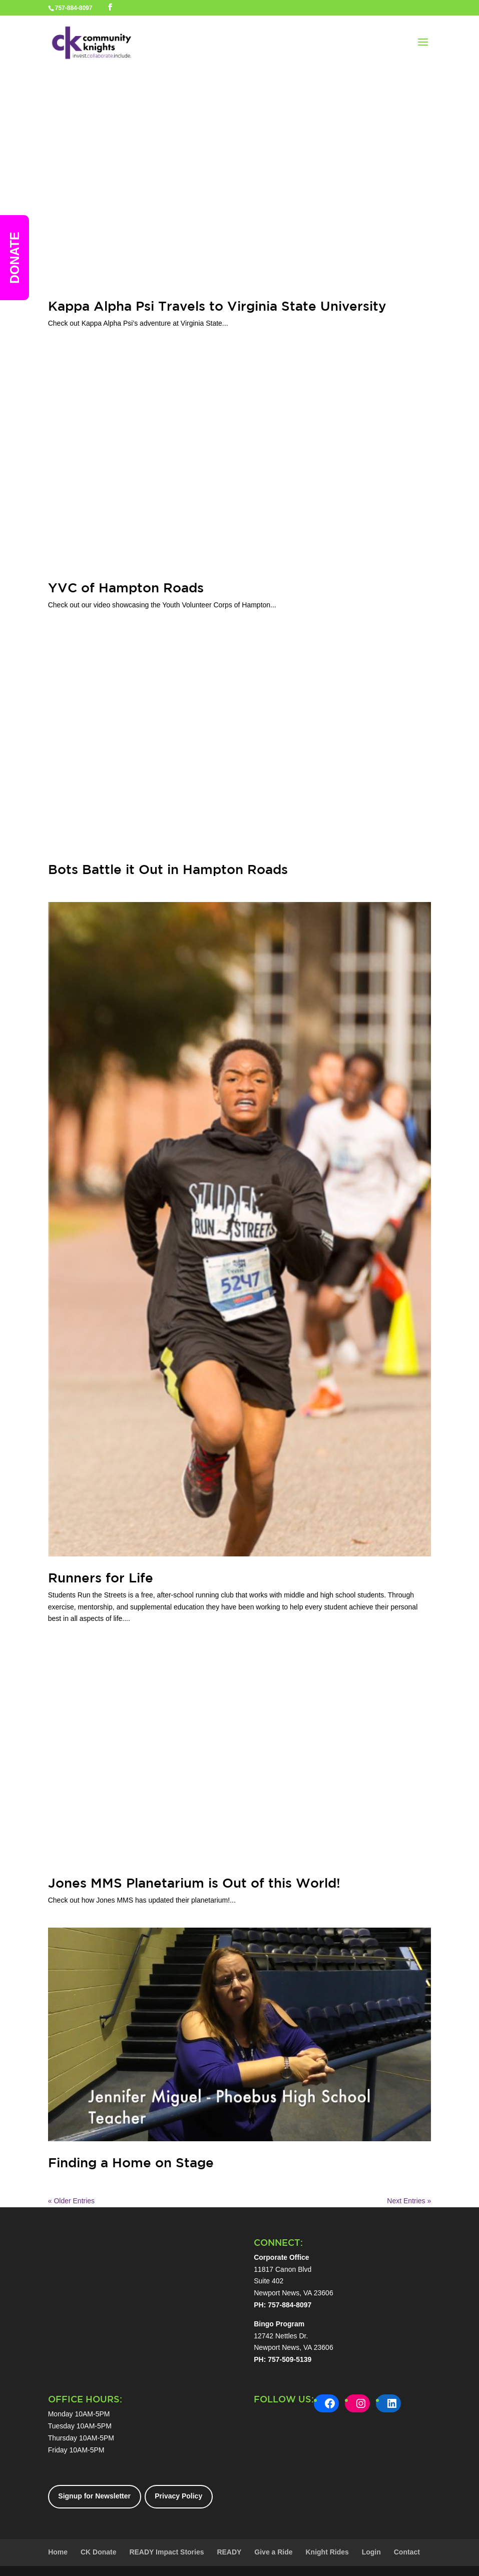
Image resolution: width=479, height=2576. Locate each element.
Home (58, 2552)
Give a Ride (273, 2552)
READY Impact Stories (166, 2552)
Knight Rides (326, 2552)
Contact (407, 2552)
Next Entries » (409, 2201)
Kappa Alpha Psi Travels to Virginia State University (217, 306)
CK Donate (99, 2552)
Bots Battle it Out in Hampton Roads (168, 869)
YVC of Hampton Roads (126, 587)
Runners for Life (100, 1577)
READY (229, 2552)
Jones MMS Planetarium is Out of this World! (194, 1883)
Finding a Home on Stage (131, 2162)
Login (371, 2552)
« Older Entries (71, 2201)
